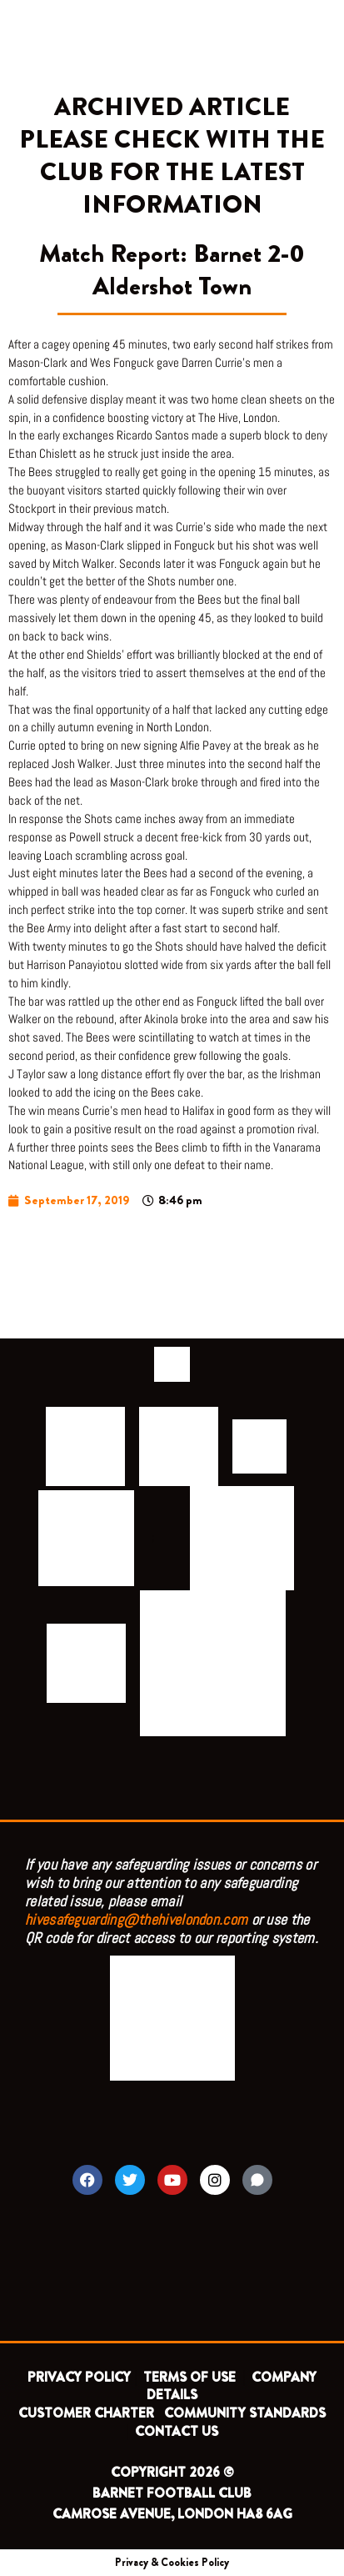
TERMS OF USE (191, 2377)
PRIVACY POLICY (79, 2377)
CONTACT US (176, 2431)
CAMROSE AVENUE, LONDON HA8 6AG (172, 2513)
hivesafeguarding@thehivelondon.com (136, 1919)
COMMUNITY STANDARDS (245, 2413)
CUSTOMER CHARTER (86, 2413)
